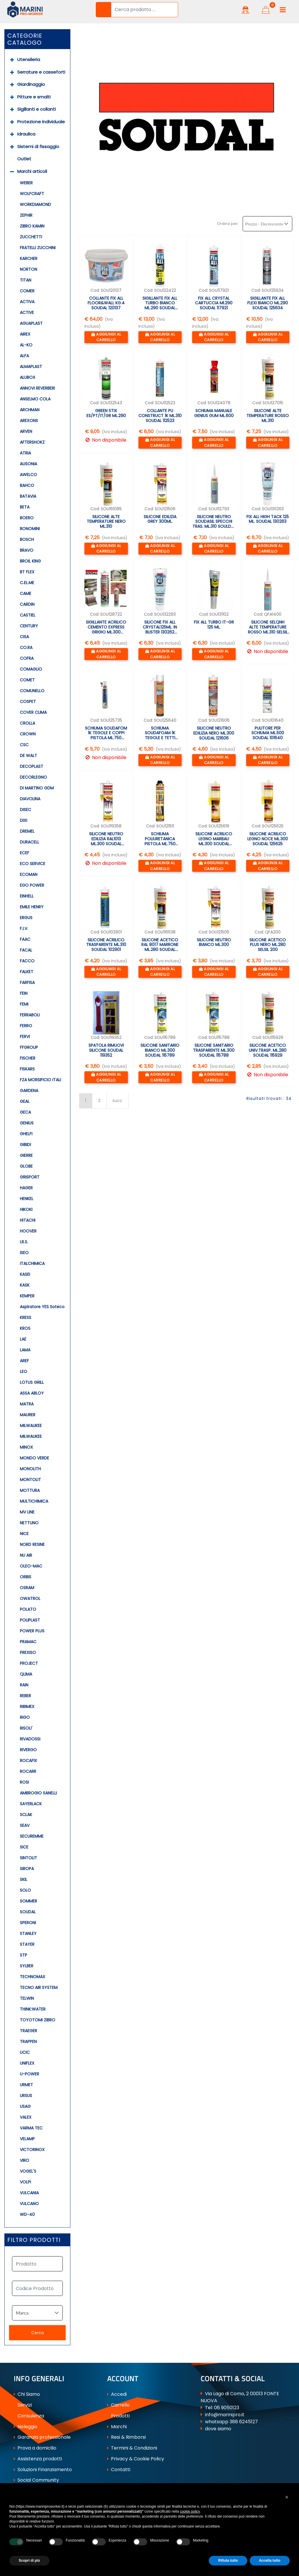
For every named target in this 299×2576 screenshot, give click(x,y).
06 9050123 (226, 2407)
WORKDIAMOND (35, 204)
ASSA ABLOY (32, 1393)
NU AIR (26, 1555)
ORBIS (25, 1577)
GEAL (24, 1101)
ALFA (24, 356)
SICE (24, 1847)
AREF (24, 1361)
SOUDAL (28, 1912)
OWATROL (30, 1598)
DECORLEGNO (33, 777)
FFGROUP (29, 1047)
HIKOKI (26, 1209)
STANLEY (28, 1933)
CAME (25, 593)
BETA (24, 507)
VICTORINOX (32, 2150)
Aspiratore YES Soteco (42, 1307)
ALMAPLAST (31, 366)
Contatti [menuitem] (118, 2469)
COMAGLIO (31, 669)
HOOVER (28, 1231)
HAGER (26, 1188)
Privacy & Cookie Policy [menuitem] (135, 2458)
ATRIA (25, 453)
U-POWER (29, 2074)
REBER (25, 1696)
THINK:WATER (33, 2009)
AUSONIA (28, 464)
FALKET (26, 972)
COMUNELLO (32, 691)
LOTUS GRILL (32, 1382)
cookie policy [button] (190, 2511)
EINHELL (27, 896)
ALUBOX (27, 377)
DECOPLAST (31, 766)
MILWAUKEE (31, 1425)
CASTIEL (27, 615)
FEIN (23, 993)
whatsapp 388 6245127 (231, 2421)
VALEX (26, 2117)
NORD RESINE (32, 1544)
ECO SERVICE (32, 864)
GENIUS (27, 1123)
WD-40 (27, 2214)
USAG (25, 2106)
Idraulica (26, 134)
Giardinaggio (31, 84)
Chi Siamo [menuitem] (27, 2394)
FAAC (25, 939)
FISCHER (27, 1058)
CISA (24, 637)
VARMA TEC (31, 2128)
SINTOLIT (28, 1858)
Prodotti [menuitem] (118, 2415)
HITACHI (27, 1220)
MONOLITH (30, 1469)
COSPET (28, 701)
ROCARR (28, 1771)
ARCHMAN (29, 410)
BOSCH (27, 539)
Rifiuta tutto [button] (228, 2560)
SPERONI (28, 1923)
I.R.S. (24, 1242)
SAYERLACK (31, 1804)
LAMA (25, 1350)
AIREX (25, 334)
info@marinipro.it (224, 2414)
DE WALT (28, 755)
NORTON (28, 269)
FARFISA (27, 982)
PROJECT (29, 1663)
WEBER (26, 183)
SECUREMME (32, 1836)
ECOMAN (28, 874)
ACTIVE (27, 312)
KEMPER (27, 1296)
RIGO (25, 1717)
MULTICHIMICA (34, 1501)
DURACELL (29, 842)
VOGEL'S (28, 2171)
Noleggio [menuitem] (25, 2426)
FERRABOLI (30, 1015)
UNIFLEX (27, 2063)
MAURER (27, 1415)
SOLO (25, 1890)
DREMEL (27, 831)
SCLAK (26, 1815)
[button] (103, 9)
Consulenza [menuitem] (29, 2415)
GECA (25, 1112)
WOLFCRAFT (32, 194)
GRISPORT (29, 1177)
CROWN (28, 734)
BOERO (27, 518)
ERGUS (26, 918)
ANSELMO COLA (35, 399)
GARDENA (29, 1090)
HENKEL (26, 1199)
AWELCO (28, 475)
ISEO (24, 1253)
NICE (24, 1534)
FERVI (25, 1036)
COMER (27, 291)
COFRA (27, 658)
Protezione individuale (41, 122)
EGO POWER (32, 885)
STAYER (27, 1944)
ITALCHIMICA (32, 1263)
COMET (27, 680)
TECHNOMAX (32, 1977)
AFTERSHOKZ (32, 442)
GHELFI (26, 1134)
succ (117, 1100)
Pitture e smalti (34, 97)
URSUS (26, 2095)
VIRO (24, 2160)
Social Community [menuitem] (36, 2480)
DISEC (25, 810)
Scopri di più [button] (29, 2560)
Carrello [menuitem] (118, 2405)
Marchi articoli (32, 171)
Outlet (24, 159)
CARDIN (27, 604)
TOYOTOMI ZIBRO (37, 2020)
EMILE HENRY (32, 907)
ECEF (24, 853)
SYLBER (26, 1966)
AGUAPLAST (31, 323)
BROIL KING (30, 561)
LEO (23, 1371)
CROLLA (27, 723)
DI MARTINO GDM (37, 788)
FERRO (26, 1026)
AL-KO (26, 345)
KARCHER (28, 258)
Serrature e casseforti (41, 72)
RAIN (24, 1685)
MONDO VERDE (34, 1458)
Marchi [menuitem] (117, 2426)
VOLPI (25, 2182)
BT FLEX (27, 572)
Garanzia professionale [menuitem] (42, 2437)
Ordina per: (228, 223)
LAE (23, 1339)
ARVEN (26, 431)
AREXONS (29, 420)
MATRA (27, 1404)
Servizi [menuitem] (23, 2405)
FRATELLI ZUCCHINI (37, 248)
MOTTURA (30, 1490)
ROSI (24, 1782)
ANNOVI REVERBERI (37, 388)
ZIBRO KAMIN (32, 226)
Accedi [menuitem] (117, 2394)
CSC (24, 745)
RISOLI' (26, 1728)
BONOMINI (30, 529)
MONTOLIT (30, 1480)
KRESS (25, 1317)
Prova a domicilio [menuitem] (35, 2448)
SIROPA (27, 1869)
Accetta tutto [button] (269, 2560)
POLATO (28, 1609)
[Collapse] (12, 171)
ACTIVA (27, 302)
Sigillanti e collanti (36, 109)
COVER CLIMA (33, 712)
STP (23, 1955)
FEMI (24, 1004)
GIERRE (26, 1155)
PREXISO (28, 1652)
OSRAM (27, 1588)
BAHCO (27, 485)
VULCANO (29, 2204)
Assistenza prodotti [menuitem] (38, 2458)
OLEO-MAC (31, 1566)
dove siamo (218, 2428)
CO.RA (26, 647)
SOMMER (28, 1901)
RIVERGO (28, 1750)
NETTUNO (29, 1523)
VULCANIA (29, 2193)
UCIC (25, 2052)
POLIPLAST (30, 1620)
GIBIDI (25, 1145)
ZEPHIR (26, 215)
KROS (25, 1328)
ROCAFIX (28, 1760)
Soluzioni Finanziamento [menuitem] (43, 2469)
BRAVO (26, 550)
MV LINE (27, 1512)
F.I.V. (24, 928)
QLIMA (26, 1674)
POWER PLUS (32, 1631)
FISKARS (27, 1069)
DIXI (23, 820)
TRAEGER (28, 2031)
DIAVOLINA (30, 799)
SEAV (24, 1825)
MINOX (26, 1447)
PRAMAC (28, 1642)
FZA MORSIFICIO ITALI (40, 1080)
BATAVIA (28, 496)
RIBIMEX (27, 1706)
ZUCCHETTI (31, 237)
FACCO (27, 961)
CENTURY (29, 626)
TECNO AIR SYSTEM (39, 1987)
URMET (26, 2085)
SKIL (23, 1879)
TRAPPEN (28, 2041)
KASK (24, 1285)
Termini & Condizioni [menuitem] (132, 2448)
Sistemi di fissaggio (38, 146)
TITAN (25, 280)
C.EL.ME (27, 583)
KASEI (25, 1274)
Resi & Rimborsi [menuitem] (126, 2437)
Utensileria (28, 59)
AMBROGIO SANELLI (38, 1793)
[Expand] (12, 60)
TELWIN (27, 1998)
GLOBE (26, 1166)
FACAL (26, 950)
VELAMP (27, 2139)
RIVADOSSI (30, 1739)
